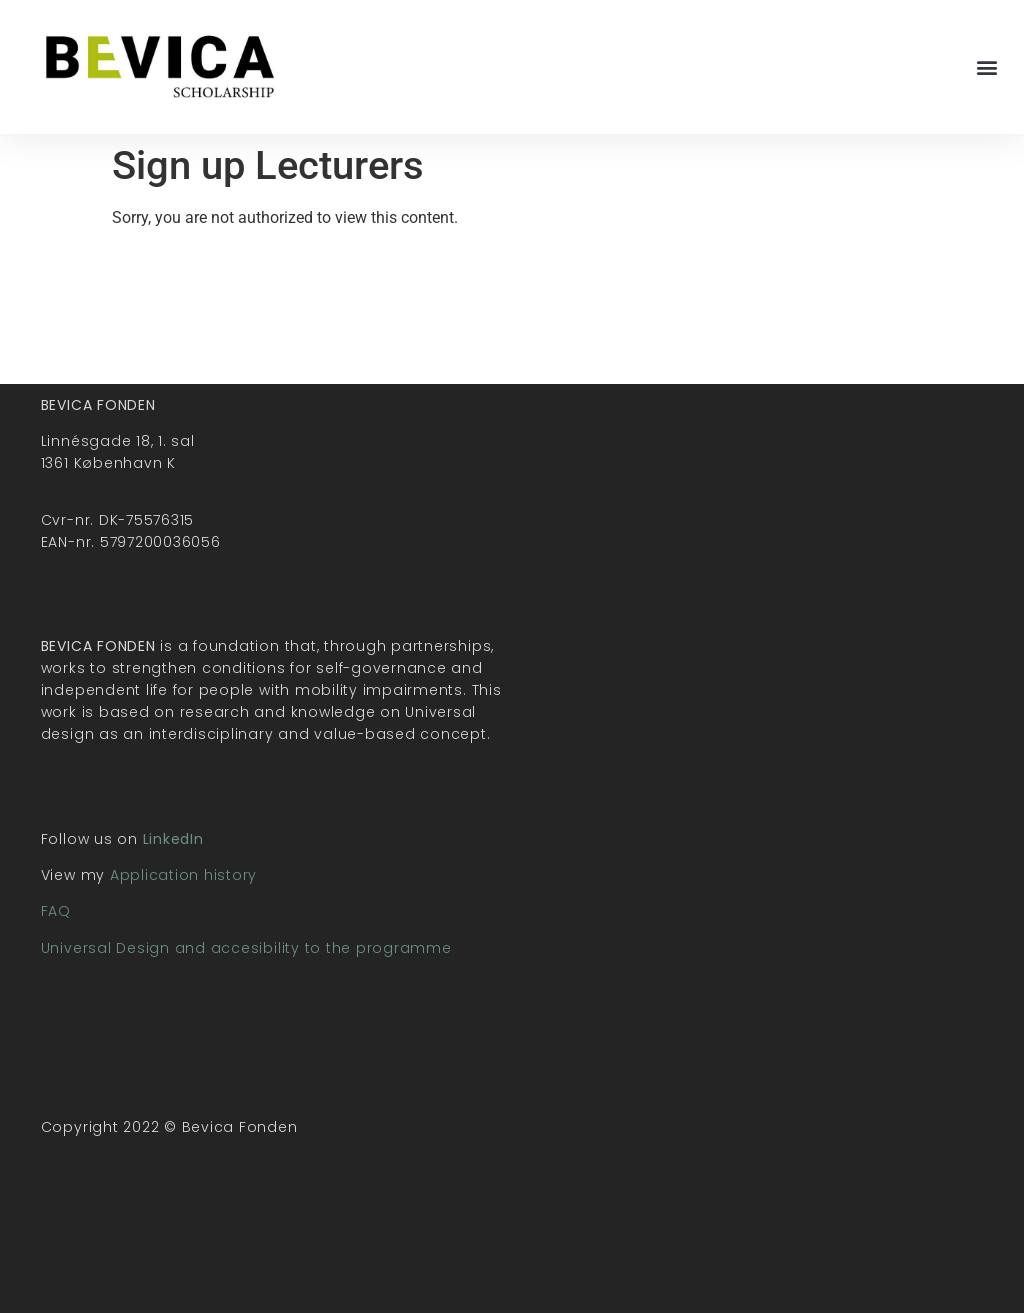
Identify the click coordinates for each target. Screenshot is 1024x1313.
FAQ (56, 911)
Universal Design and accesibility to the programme (246, 948)
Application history (183, 875)
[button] (987, 67)
